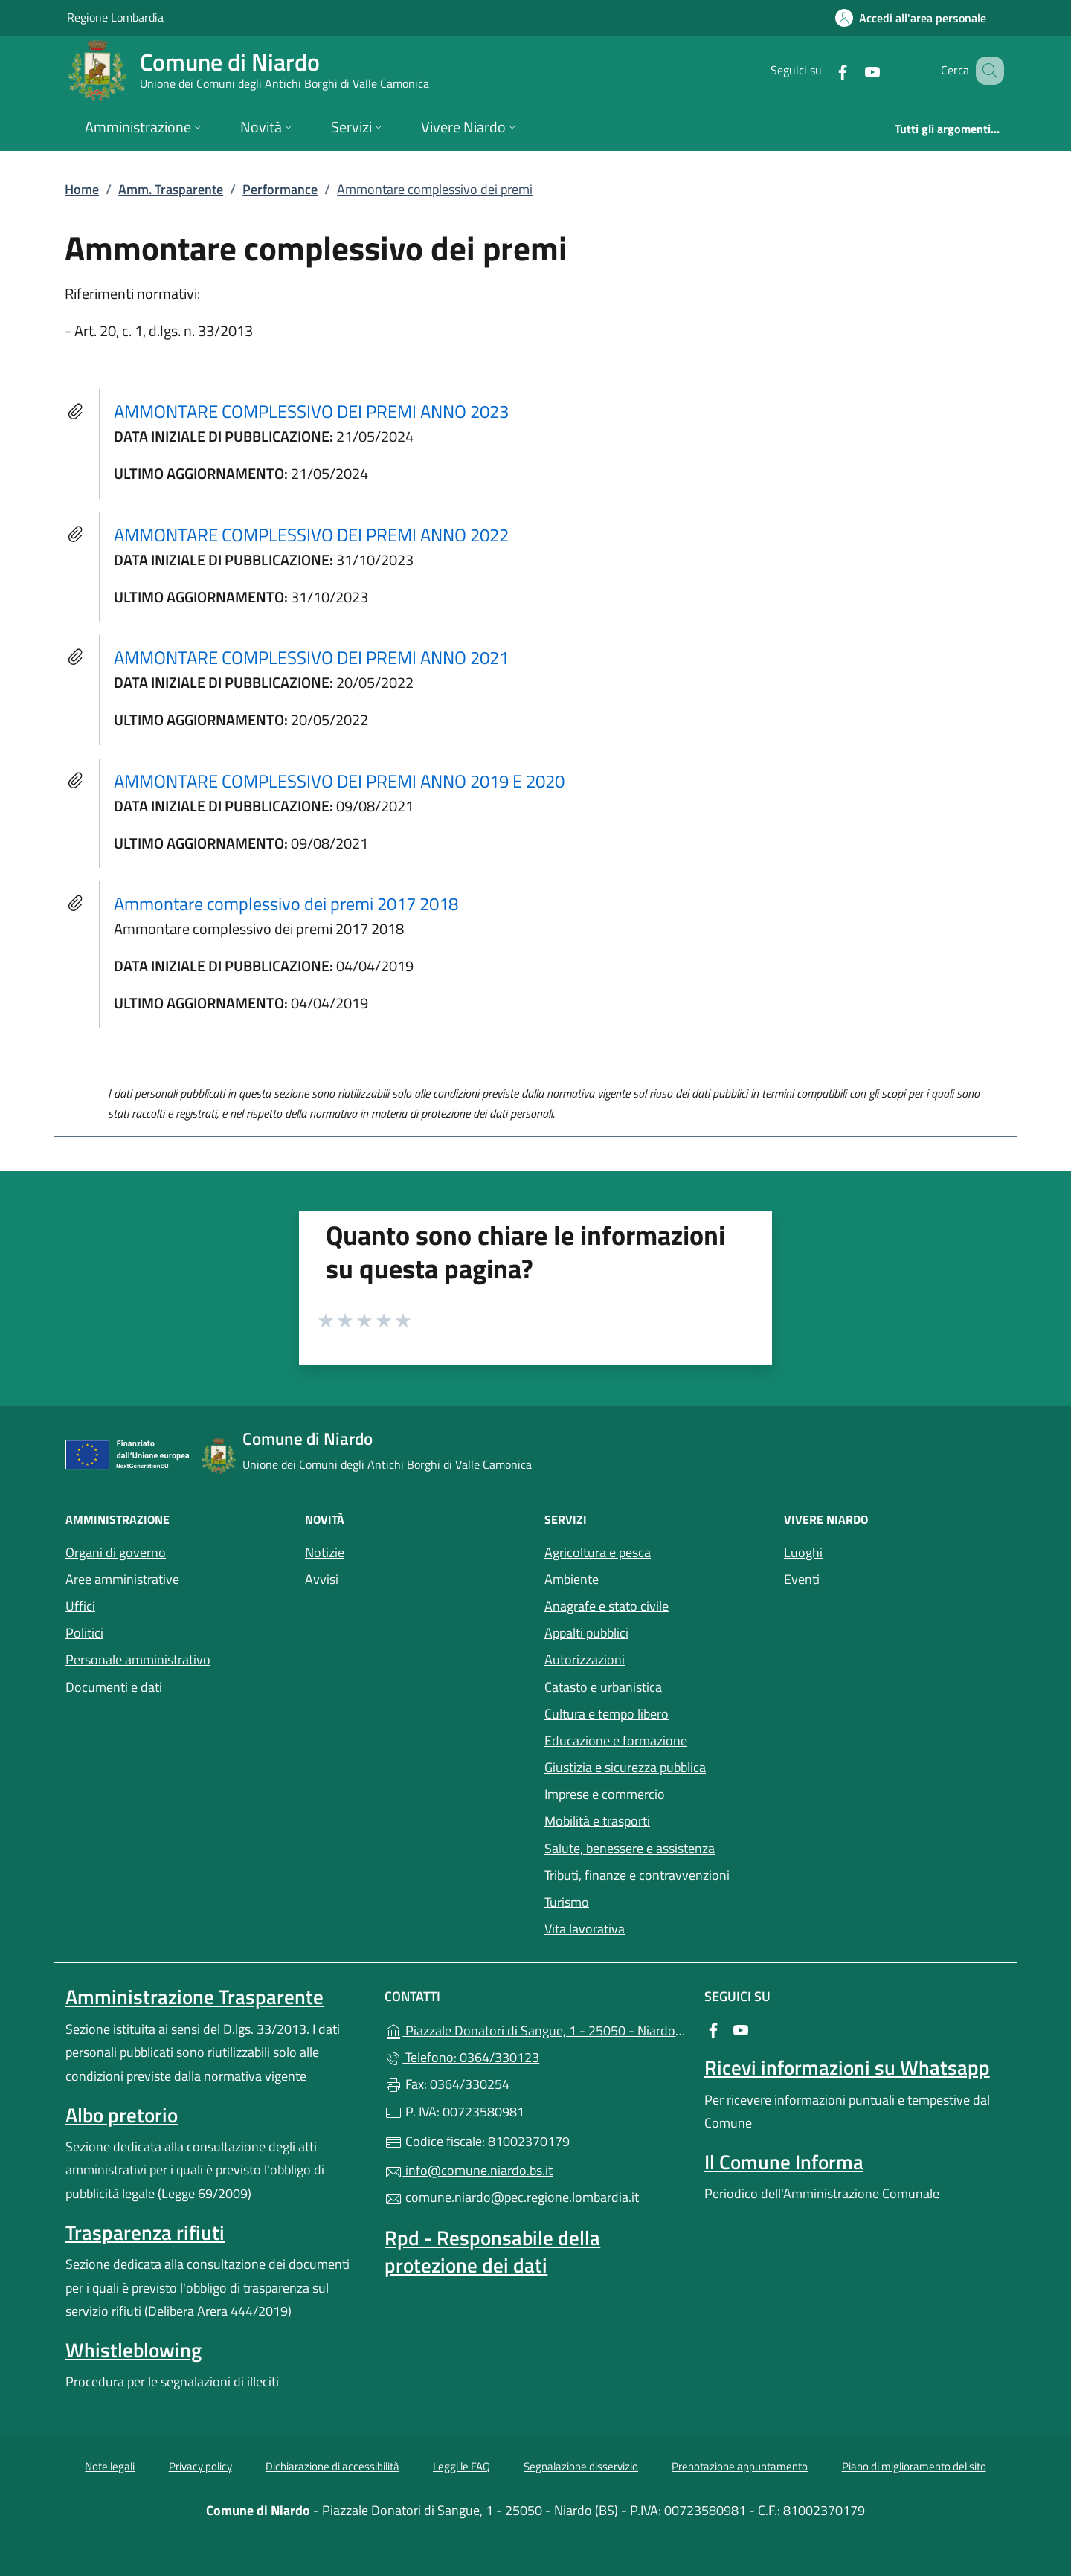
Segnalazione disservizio (581, 2466)
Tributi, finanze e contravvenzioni (637, 1875)
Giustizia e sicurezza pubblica (625, 1767)
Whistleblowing (133, 2350)
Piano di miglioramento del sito (914, 2466)
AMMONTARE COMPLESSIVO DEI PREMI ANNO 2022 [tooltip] (311, 534)
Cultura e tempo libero (606, 1714)
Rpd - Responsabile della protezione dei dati (492, 2251)
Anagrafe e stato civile (606, 1606)
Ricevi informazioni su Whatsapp (847, 2067)
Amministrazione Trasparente (194, 1996)
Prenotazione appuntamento (740, 2466)
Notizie (324, 1552)
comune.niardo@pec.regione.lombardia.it (512, 2197)
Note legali (110, 2466)
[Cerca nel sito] (986, 70)
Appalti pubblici (586, 1633)
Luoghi (803, 1552)
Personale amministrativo (137, 1659)
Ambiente (571, 1579)
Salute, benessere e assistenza (629, 1848)
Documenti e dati (113, 1687)
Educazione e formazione (615, 1740)
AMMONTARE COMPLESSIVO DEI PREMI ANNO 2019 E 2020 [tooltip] (339, 780)
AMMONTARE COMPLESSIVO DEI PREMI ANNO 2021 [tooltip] (311, 657)
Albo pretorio (121, 2115)
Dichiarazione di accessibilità (332, 2466)
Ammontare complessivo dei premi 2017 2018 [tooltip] (286, 903)
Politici (84, 1633)
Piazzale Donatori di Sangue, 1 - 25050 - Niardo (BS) (535, 2029)
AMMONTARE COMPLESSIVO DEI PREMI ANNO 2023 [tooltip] (311, 411)
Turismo (566, 1902)
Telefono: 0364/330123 (462, 2057)
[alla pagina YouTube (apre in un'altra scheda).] (854, 70)
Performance (280, 189)
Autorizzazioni (584, 1659)
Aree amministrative (122, 1579)
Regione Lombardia (115, 16)
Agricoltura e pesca (597, 1552)
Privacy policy (200, 2466)
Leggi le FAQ (461, 2466)
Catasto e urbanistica (603, 1687)
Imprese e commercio (604, 1794)
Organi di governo (115, 1552)
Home (82, 189)
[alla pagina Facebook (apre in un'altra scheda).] (824, 70)
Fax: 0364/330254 (447, 2084)
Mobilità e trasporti (597, 1821)
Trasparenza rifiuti (145, 2232)
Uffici (80, 1606)
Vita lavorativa (584, 1929)
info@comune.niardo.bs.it (469, 2170)
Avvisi (321, 1579)
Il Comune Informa (783, 2161)
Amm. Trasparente (170, 189)
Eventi (802, 1579)
